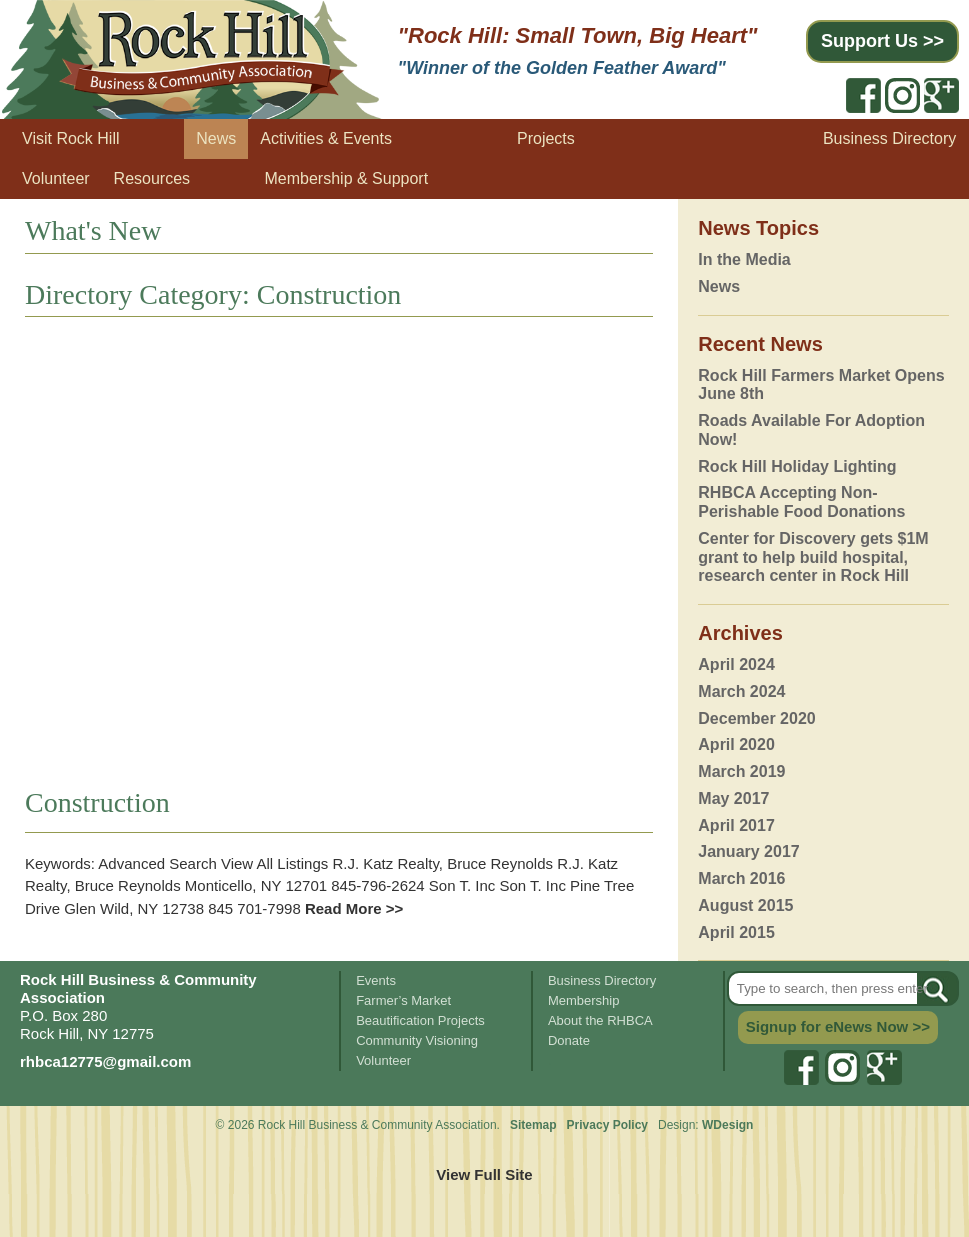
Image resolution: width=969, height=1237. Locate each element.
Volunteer (56, 178)
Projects (546, 138)
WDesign (727, 1125)
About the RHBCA (600, 1020)
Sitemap (533, 1125)
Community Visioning (417, 1040)
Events (376, 980)
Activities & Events (326, 138)
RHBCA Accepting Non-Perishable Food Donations (801, 502)
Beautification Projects (420, 1020)
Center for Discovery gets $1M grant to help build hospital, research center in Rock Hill (813, 557)
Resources (152, 178)
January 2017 (748, 851)
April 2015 (736, 932)
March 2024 (741, 691)
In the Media (744, 259)
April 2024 (736, 664)
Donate (569, 1040)
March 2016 (741, 878)
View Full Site (484, 1174)
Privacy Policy (609, 1125)
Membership (584, 1000)
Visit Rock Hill (71, 138)
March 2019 (741, 771)
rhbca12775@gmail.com (105, 1061)
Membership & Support (347, 178)
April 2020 (736, 744)
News (216, 138)
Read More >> (352, 908)
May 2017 (733, 798)
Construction (97, 802)
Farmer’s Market (403, 1000)
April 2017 (736, 825)
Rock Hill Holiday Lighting (797, 466)
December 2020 (756, 718)
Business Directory (889, 138)
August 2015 (745, 905)
